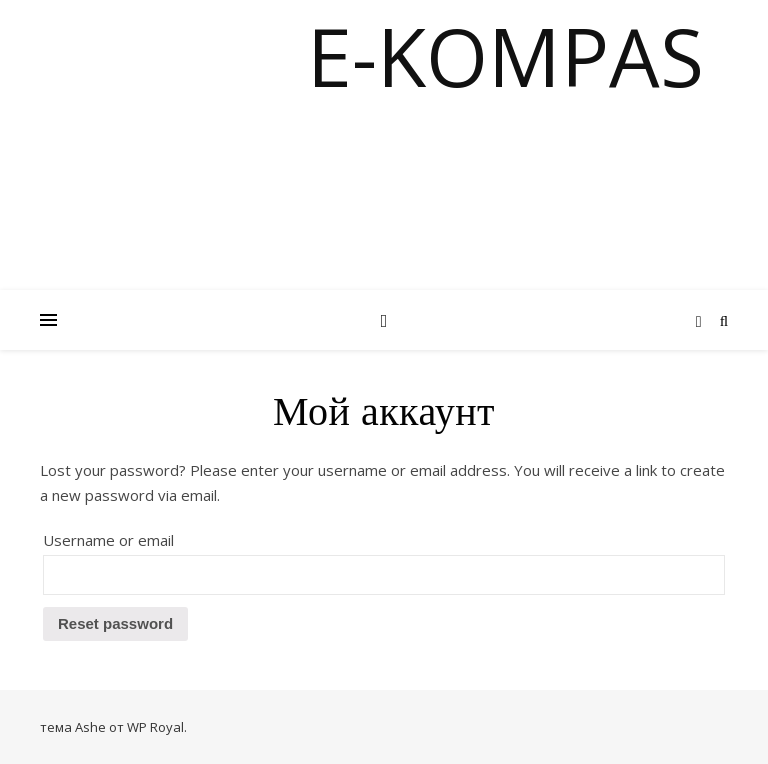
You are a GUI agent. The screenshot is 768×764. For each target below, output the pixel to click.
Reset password (115, 623)
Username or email (108, 540)
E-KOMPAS (505, 56)
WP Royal (155, 727)
